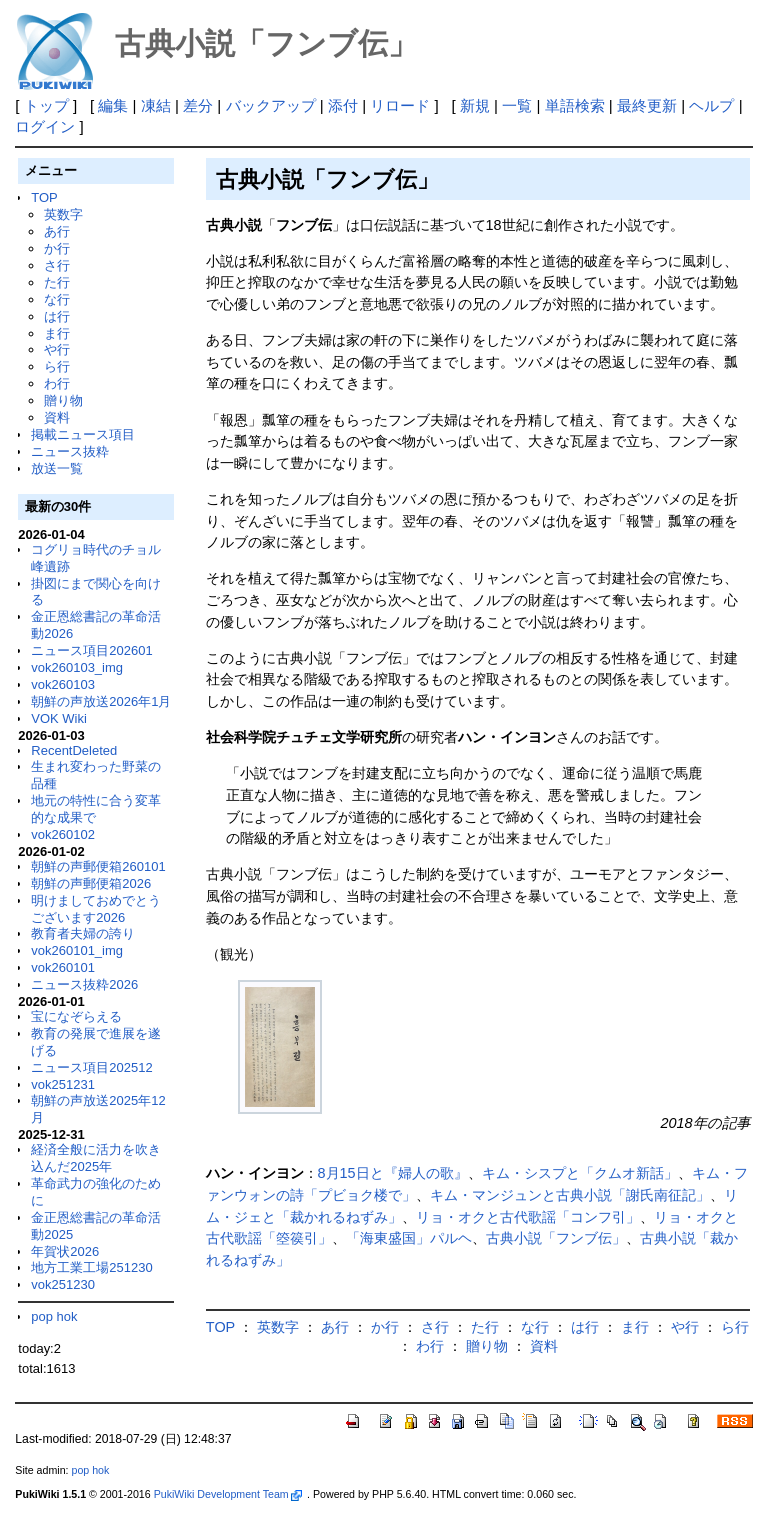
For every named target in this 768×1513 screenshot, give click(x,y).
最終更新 (647, 105)
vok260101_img (77, 950)
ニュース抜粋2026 (84, 984)
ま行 (57, 333)
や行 (57, 349)
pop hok (54, 1316)
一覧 (517, 105)
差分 (198, 105)
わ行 (57, 383)
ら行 (57, 366)
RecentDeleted (74, 750)
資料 (57, 417)
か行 (57, 248)
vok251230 (63, 1284)
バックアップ (271, 105)
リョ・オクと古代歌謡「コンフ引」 (528, 1217)
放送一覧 (57, 468)
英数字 (63, 214)
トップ (46, 105)
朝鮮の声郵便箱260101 (98, 866)
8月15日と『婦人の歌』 (393, 1173)
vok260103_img (77, 667)
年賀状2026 (65, 1251)
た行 (57, 282)
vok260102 (63, 834)
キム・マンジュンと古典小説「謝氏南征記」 (570, 1195)
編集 (113, 105)
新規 (475, 105)
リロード (400, 105)
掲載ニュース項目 (83, 434)
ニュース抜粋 (70, 451)
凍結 (156, 105)
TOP (44, 197)
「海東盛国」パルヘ (409, 1238)
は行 (57, 316)
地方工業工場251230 (91, 1267)
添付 (343, 105)
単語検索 (575, 105)
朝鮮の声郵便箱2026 (91, 883)
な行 (57, 299)
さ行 (57, 265)
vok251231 (63, 1084)
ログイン (45, 126)
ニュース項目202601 (91, 650)
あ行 (57, 231)
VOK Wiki (59, 718)
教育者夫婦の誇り (83, 933)
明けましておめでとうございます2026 (96, 909)
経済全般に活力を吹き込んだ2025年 (96, 1158)
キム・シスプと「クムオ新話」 (580, 1173)
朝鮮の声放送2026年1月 (101, 701)
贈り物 (63, 400)
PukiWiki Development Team (228, 1494)
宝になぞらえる (76, 1016)
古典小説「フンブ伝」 (556, 1238)
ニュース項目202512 (91, 1067)
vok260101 (63, 967)
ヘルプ (711, 105)
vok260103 (63, 684)
